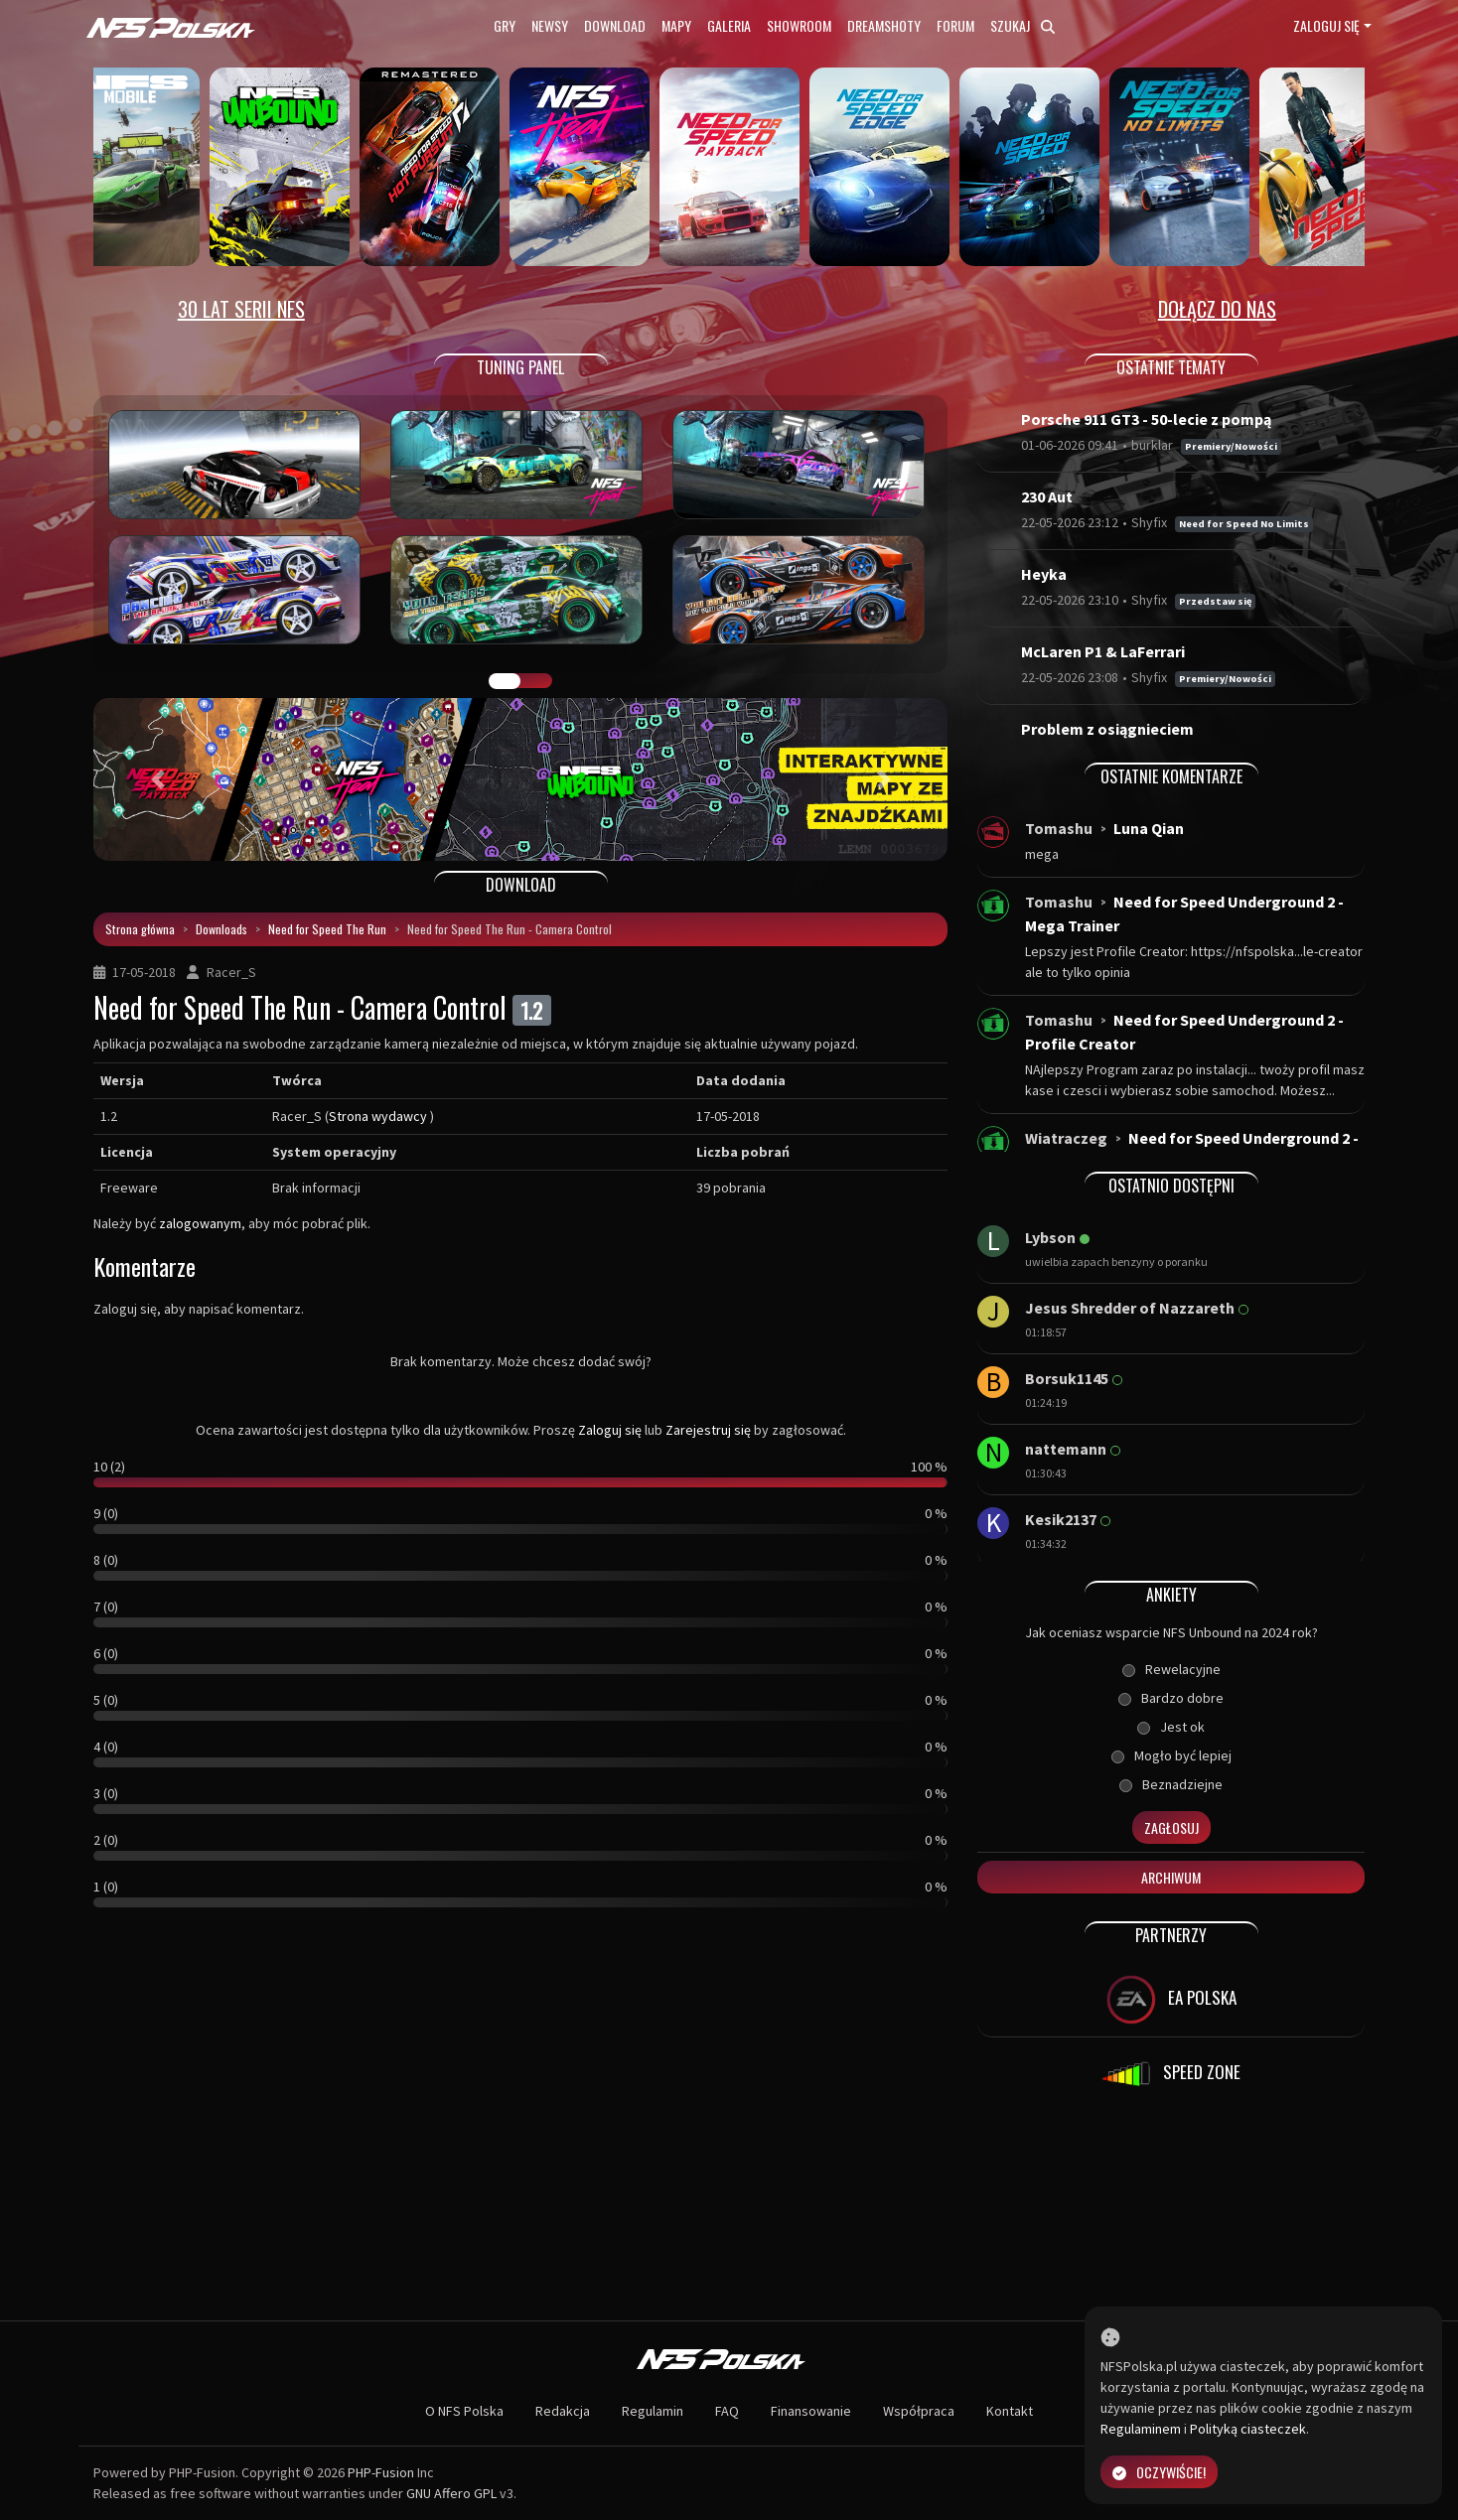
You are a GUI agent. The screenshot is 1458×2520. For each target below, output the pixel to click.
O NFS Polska (464, 2411)
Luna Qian (1148, 828)
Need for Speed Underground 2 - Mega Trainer (1184, 913)
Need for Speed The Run (327, 928)
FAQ (727, 2411)
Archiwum (1171, 1877)
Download (615, 25)
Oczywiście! (1159, 2471)
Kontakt (1009, 2411)
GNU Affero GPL (451, 2493)
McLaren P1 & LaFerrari (1103, 651)
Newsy (549, 25)
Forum (955, 25)
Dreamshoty (884, 25)
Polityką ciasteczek (1248, 2429)
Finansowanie (811, 2411)
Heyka (1044, 574)
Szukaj (1022, 25)
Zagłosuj (1171, 1827)
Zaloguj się (1326, 25)
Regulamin (652, 2411)
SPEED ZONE (1170, 2074)
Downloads (221, 928)
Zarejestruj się (708, 1430)
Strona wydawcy (378, 1116)
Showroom (799, 25)
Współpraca (918, 2411)
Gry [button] (504, 25)
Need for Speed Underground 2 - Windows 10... (1192, 1150)
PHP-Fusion (381, 2472)
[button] (157, 779)
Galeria (729, 25)
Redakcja (562, 2411)
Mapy (676, 25)
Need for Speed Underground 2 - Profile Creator (1184, 1031)
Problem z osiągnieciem (1107, 729)
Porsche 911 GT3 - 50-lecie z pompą (1146, 419)
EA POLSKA (1171, 2000)
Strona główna (140, 928)
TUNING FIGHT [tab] (536, 681)
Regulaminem (1140, 2429)
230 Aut (1047, 496)
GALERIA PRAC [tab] (504, 681)
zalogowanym (200, 1223)
